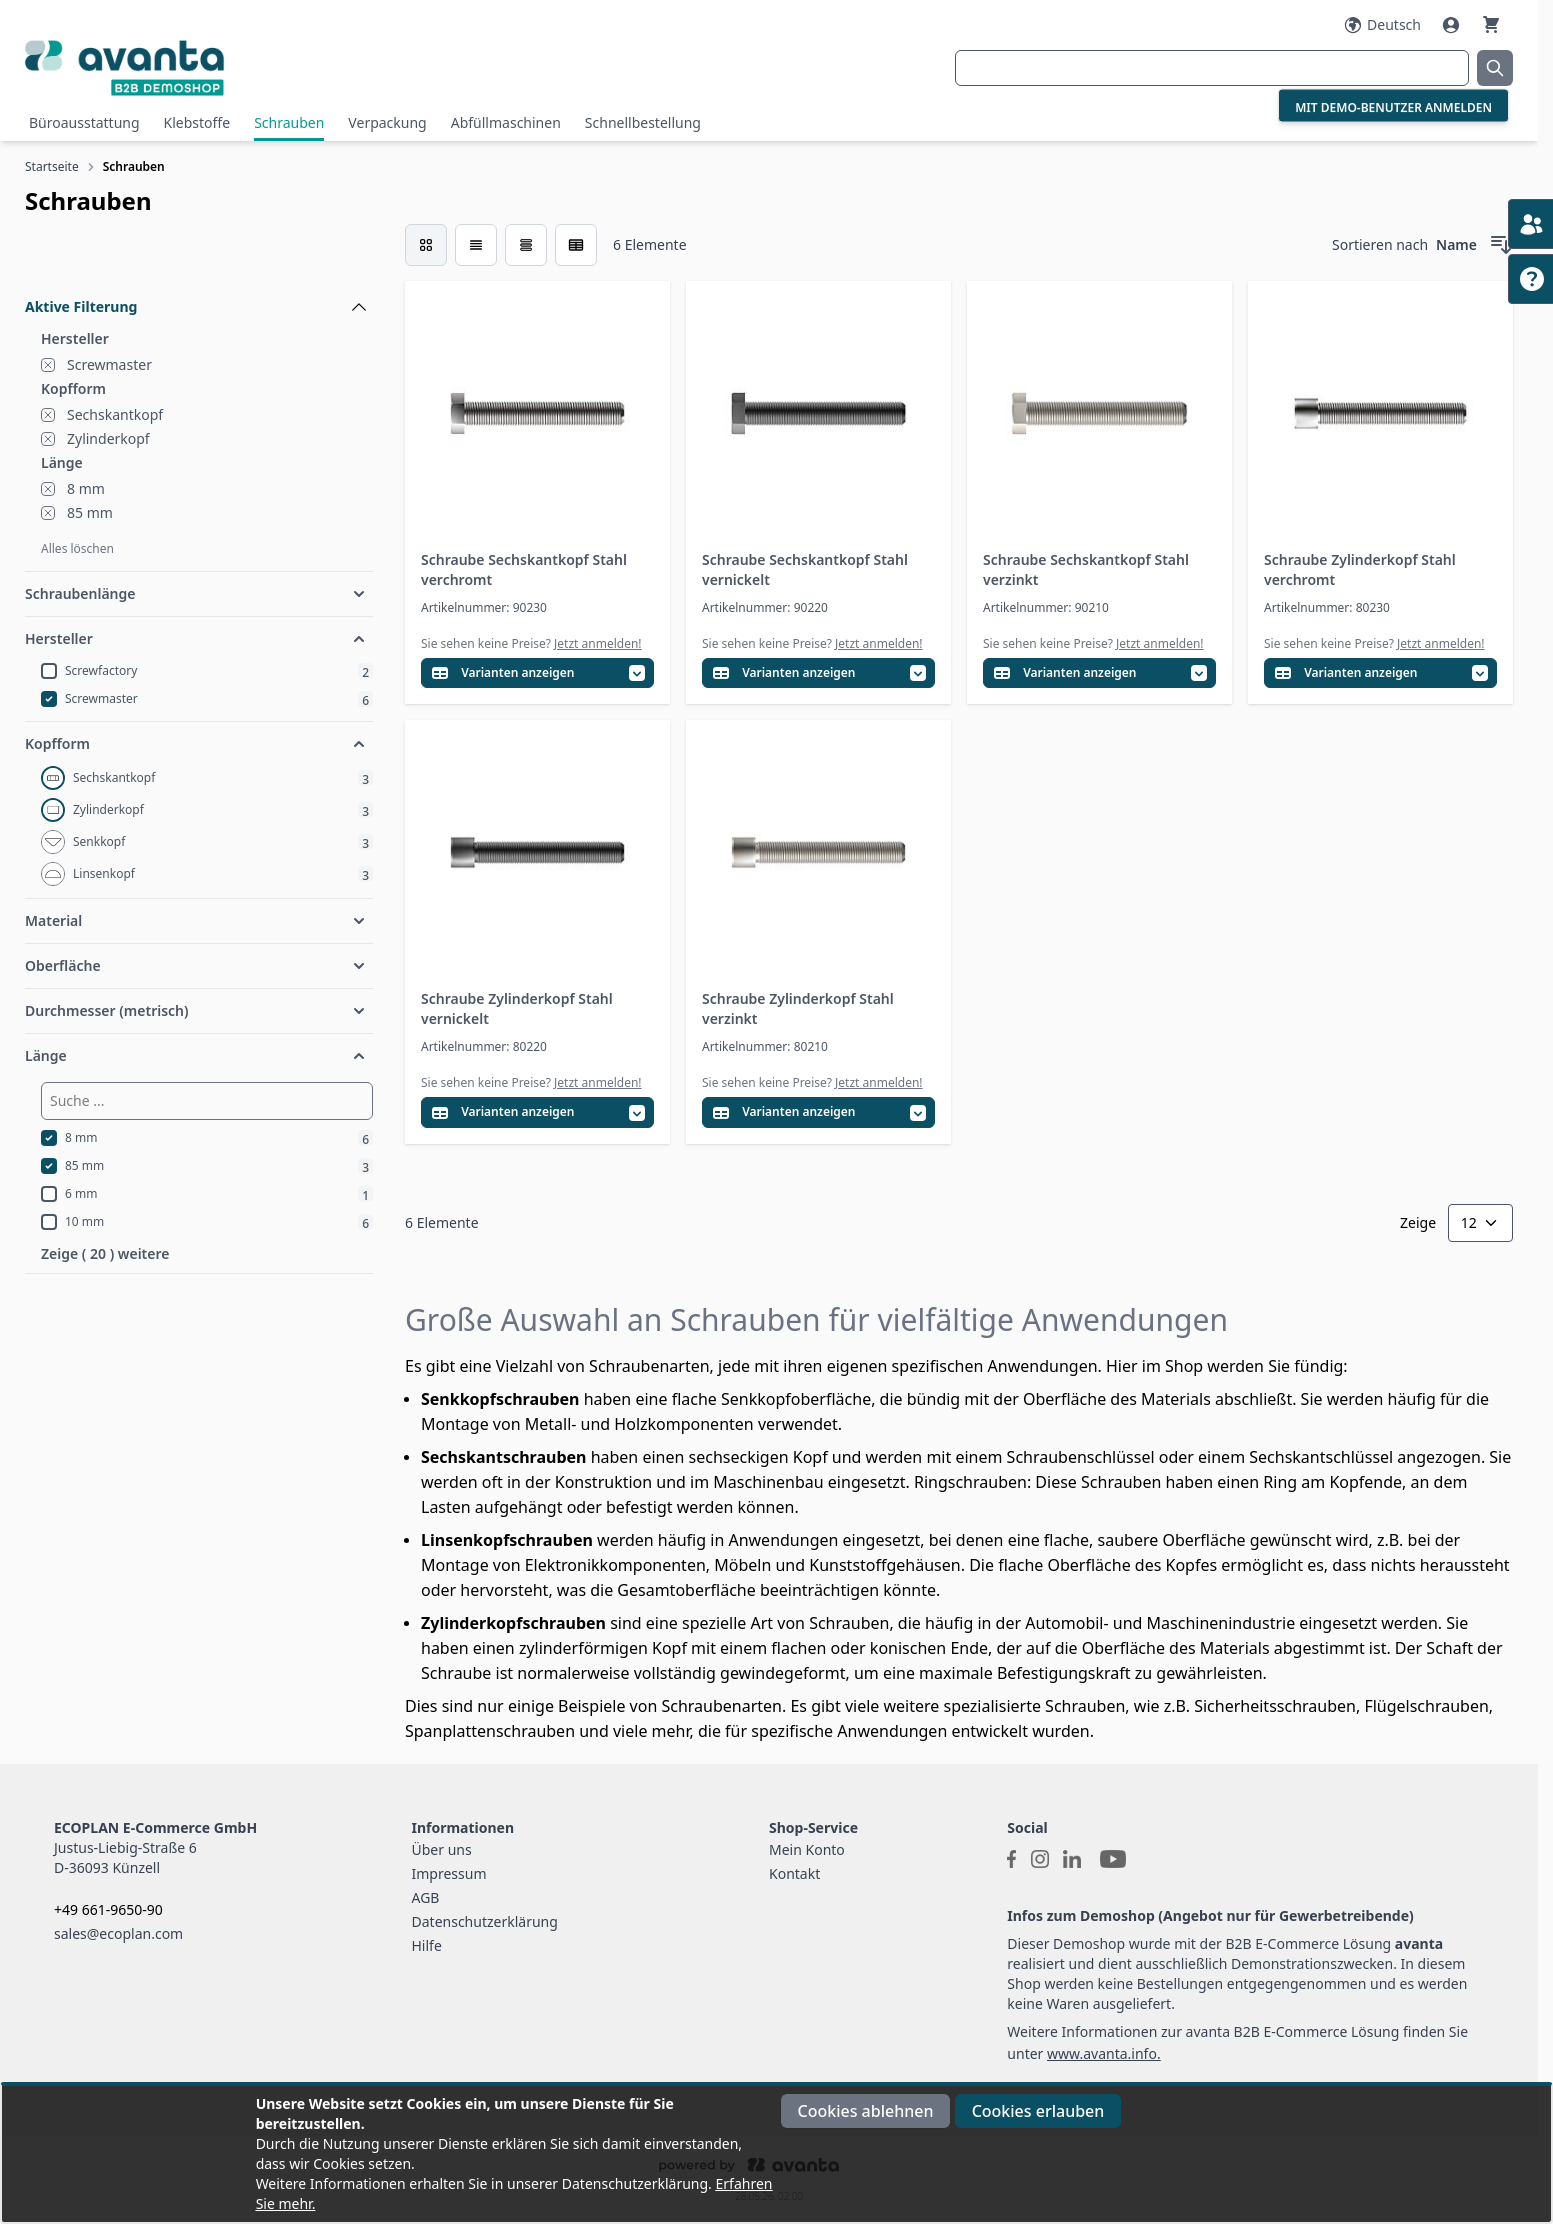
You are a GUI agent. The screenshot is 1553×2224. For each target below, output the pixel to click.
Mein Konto (807, 1849)
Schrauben (289, 122)
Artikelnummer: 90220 (765, 607)
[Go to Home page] (273, 67)
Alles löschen (77, 548)
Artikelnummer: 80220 (484, 1046)
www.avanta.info (1102, 2053)
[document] (776, 2154)
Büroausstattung (84, 122)
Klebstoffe (197, 122)
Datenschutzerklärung (485, 1921)
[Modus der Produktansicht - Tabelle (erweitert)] (576, 245)
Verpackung (387, 122)
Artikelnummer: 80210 (765, 1046)
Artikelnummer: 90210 (1046, 607)
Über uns (442, 1849)
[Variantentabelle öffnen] (537, 673)
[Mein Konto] (1453, 25)
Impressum (449, 1873)
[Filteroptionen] (199, 261)
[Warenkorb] (1491, 24)
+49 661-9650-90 (108, 1909)
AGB (426, 1897)
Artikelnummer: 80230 (1327, 607)
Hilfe (427, 1945)
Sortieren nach (1380, 244)
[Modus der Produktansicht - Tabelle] (526, 245)
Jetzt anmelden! (598, 643)
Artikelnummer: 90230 (484, 607)
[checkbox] (426, 245)
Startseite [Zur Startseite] (52, 166)
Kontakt (794, 1873)
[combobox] (1212, 68)
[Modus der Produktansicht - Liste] (476, 245)
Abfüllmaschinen (506, 122)
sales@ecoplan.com (118, 1933)
